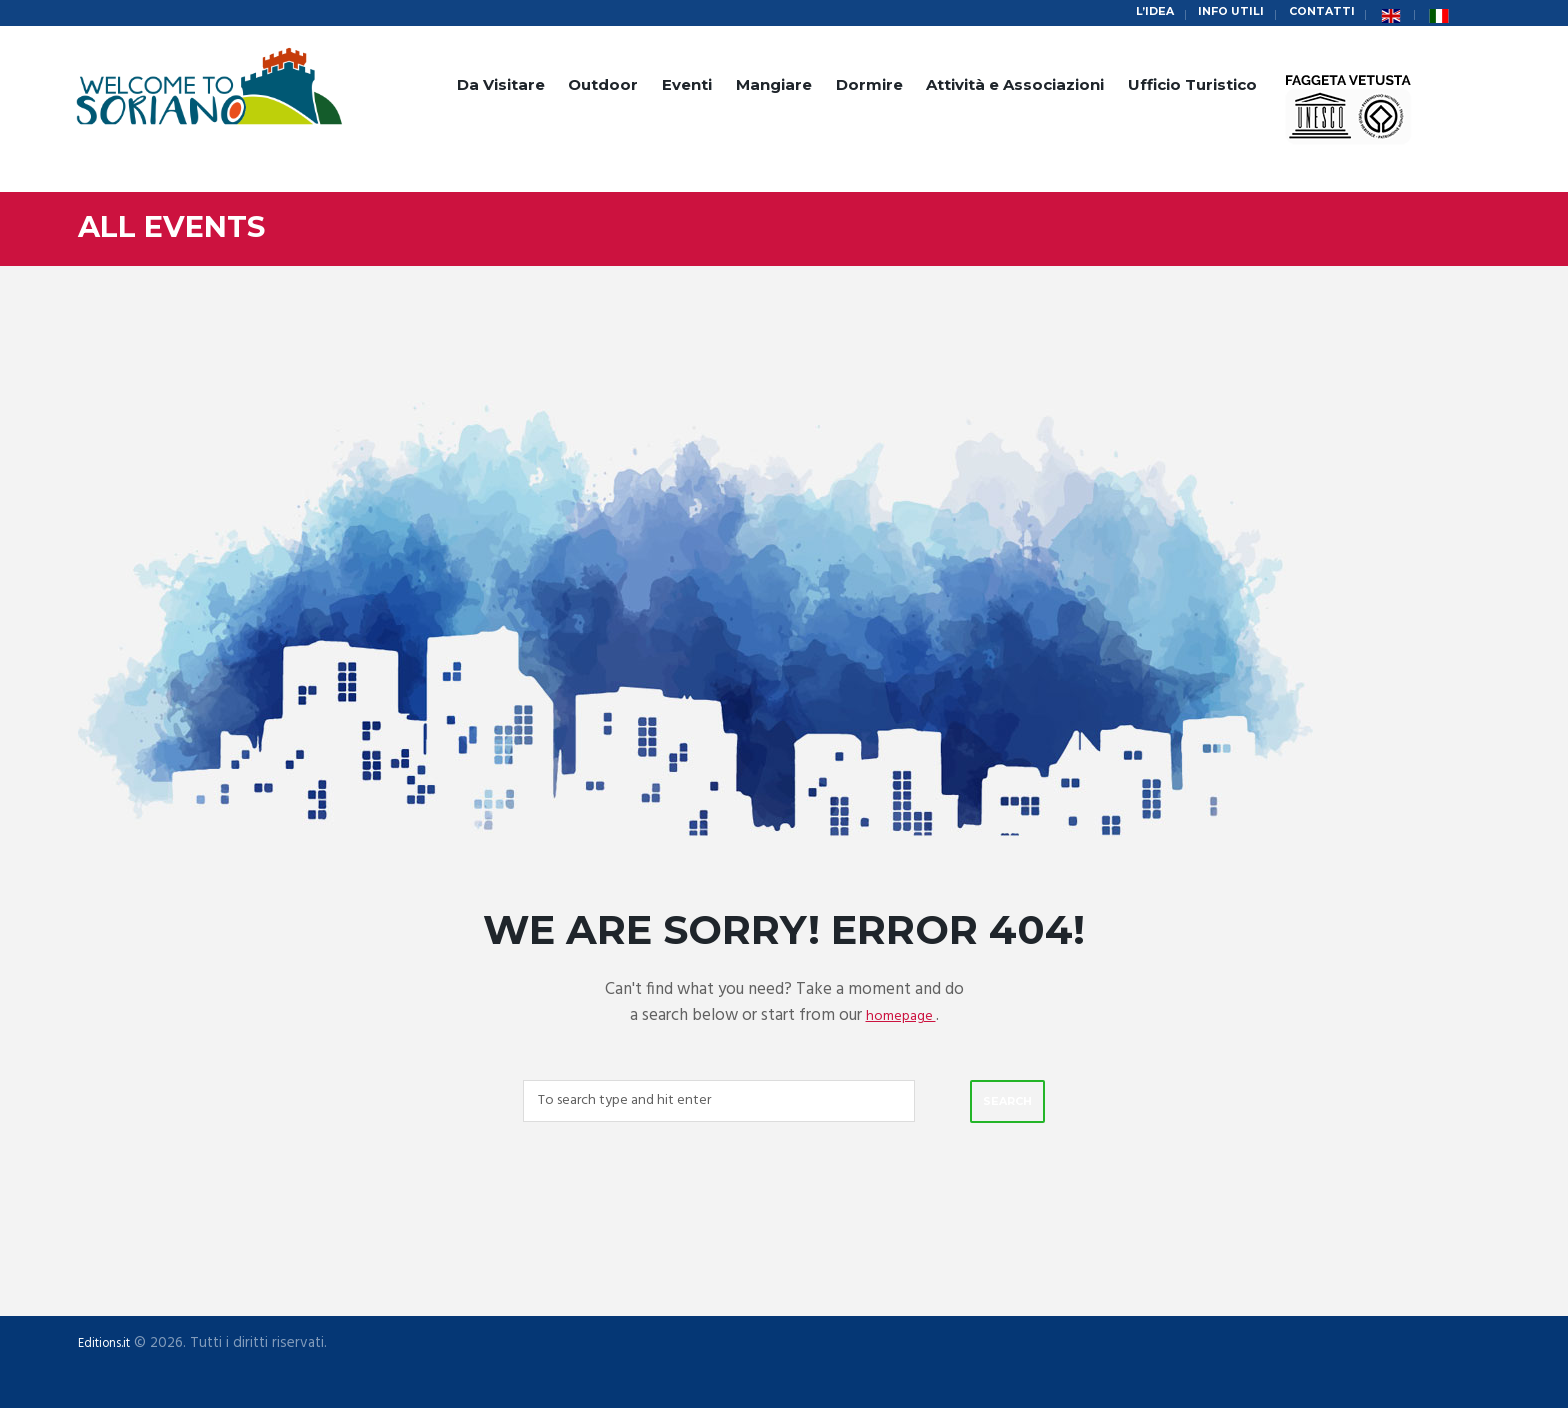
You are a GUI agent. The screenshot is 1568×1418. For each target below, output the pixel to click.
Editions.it (110, 1352)
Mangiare (774, 87)
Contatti (1317, 14)
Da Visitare (501, 87)
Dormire (869, 87)
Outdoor (603, 87)
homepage (901, 1017)
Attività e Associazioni (1015, 87)
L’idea (1132, 14)
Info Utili (1216, 14)
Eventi (687, 87)
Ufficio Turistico (1192, 87)
